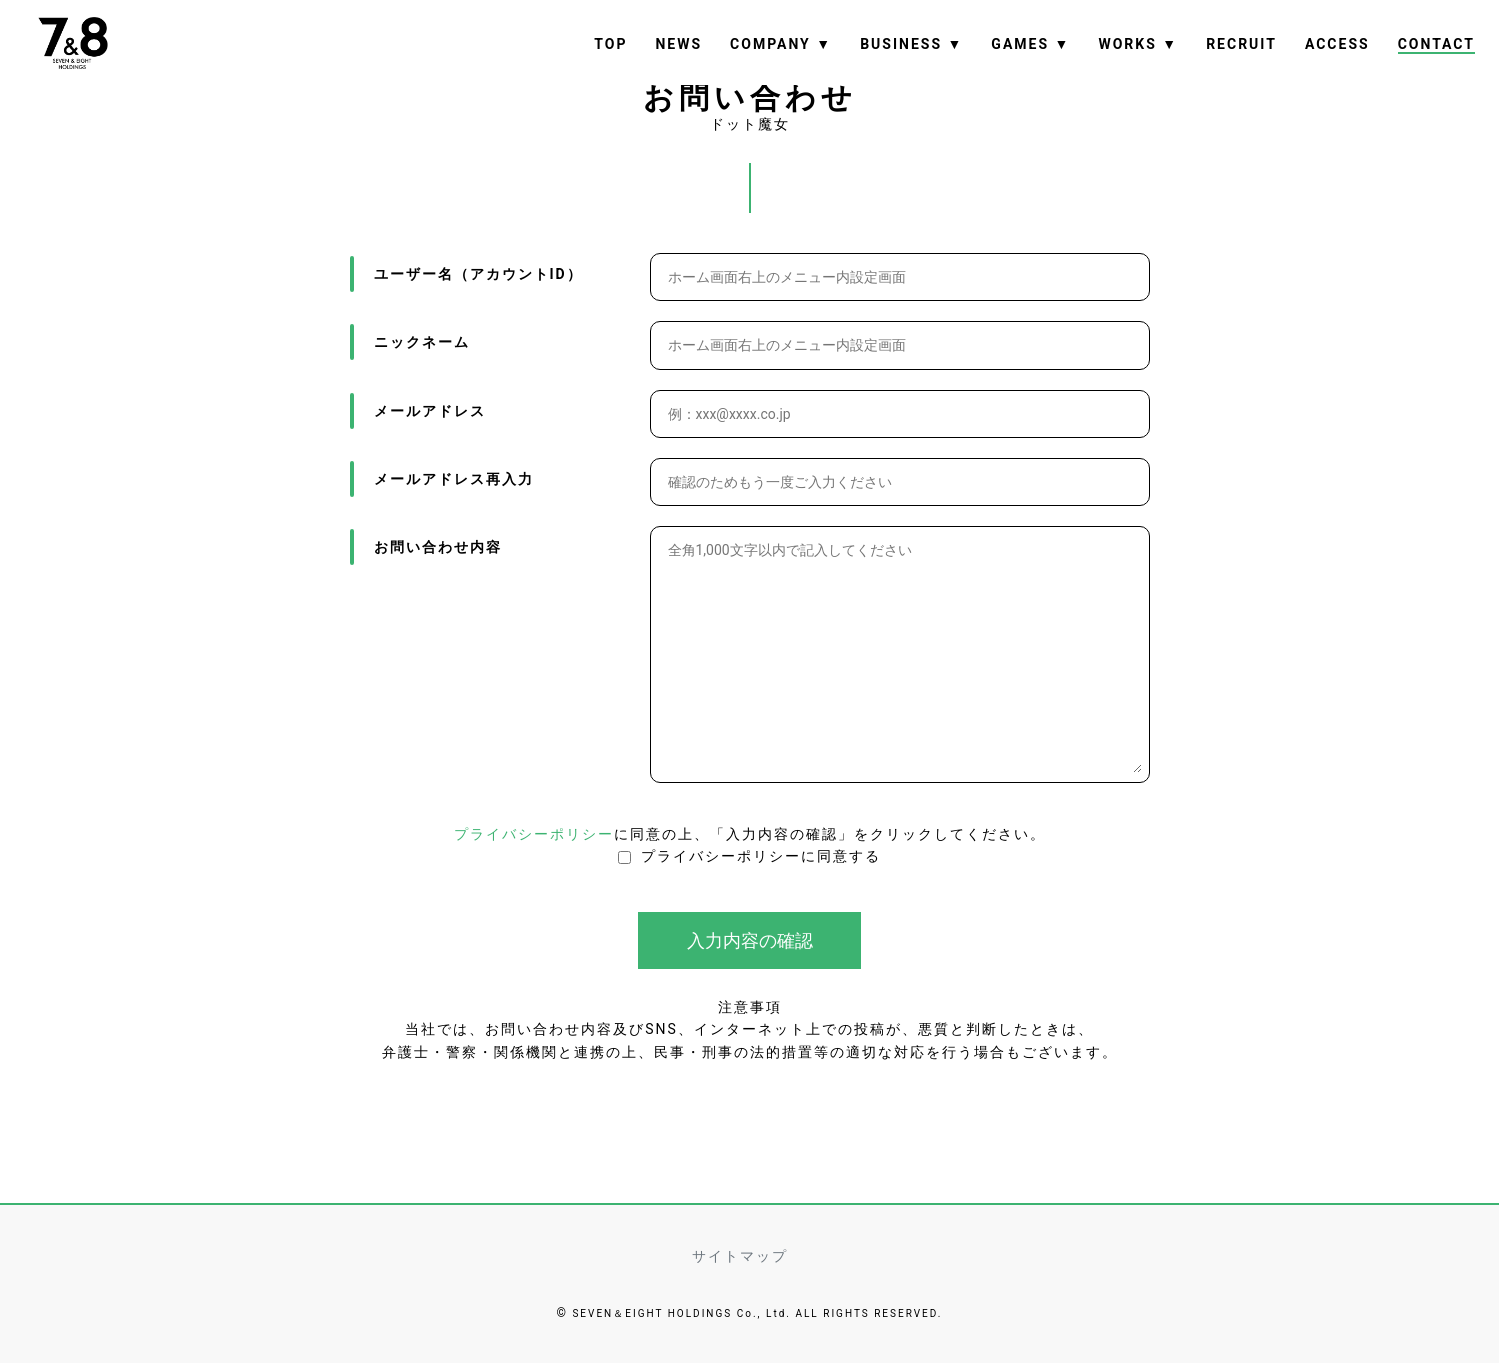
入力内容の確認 (750, 941)
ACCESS (1337, 44)
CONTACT (1436, 44)
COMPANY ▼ (781, 44)
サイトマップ (740, 1256)
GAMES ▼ (1030, 44)
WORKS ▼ (1138, 44)
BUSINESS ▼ (911, 44)
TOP (610, 44)
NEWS (678, 44)
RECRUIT (1241, 44)
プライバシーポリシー (534, 835)
